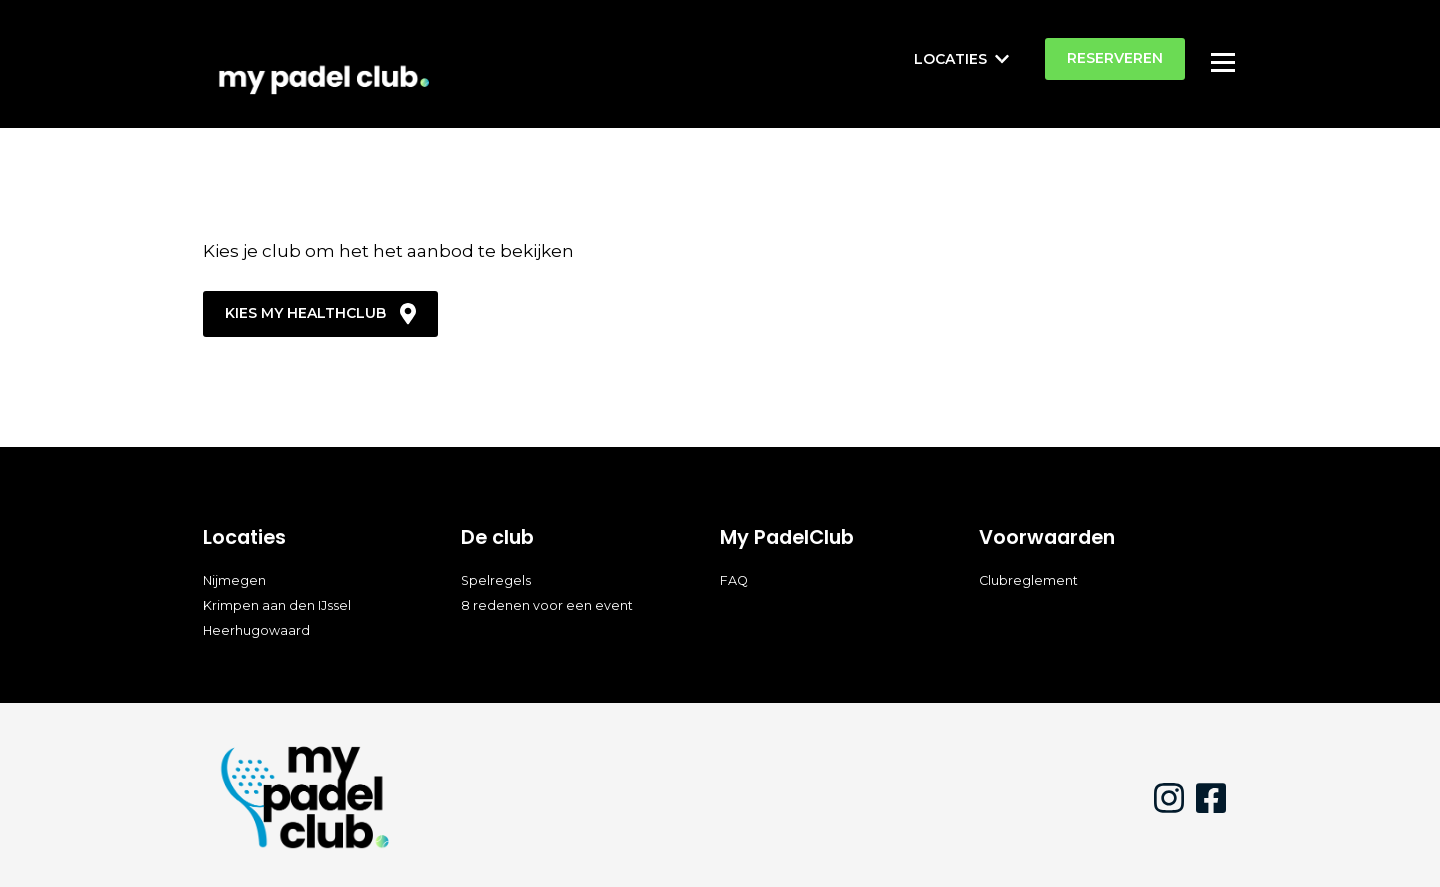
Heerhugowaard (256, 630)
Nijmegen (234, 580)
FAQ (734, 580)
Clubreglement (1028, 580)
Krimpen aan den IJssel (277, 605)
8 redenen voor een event (547, 605)
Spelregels (496, 580)
